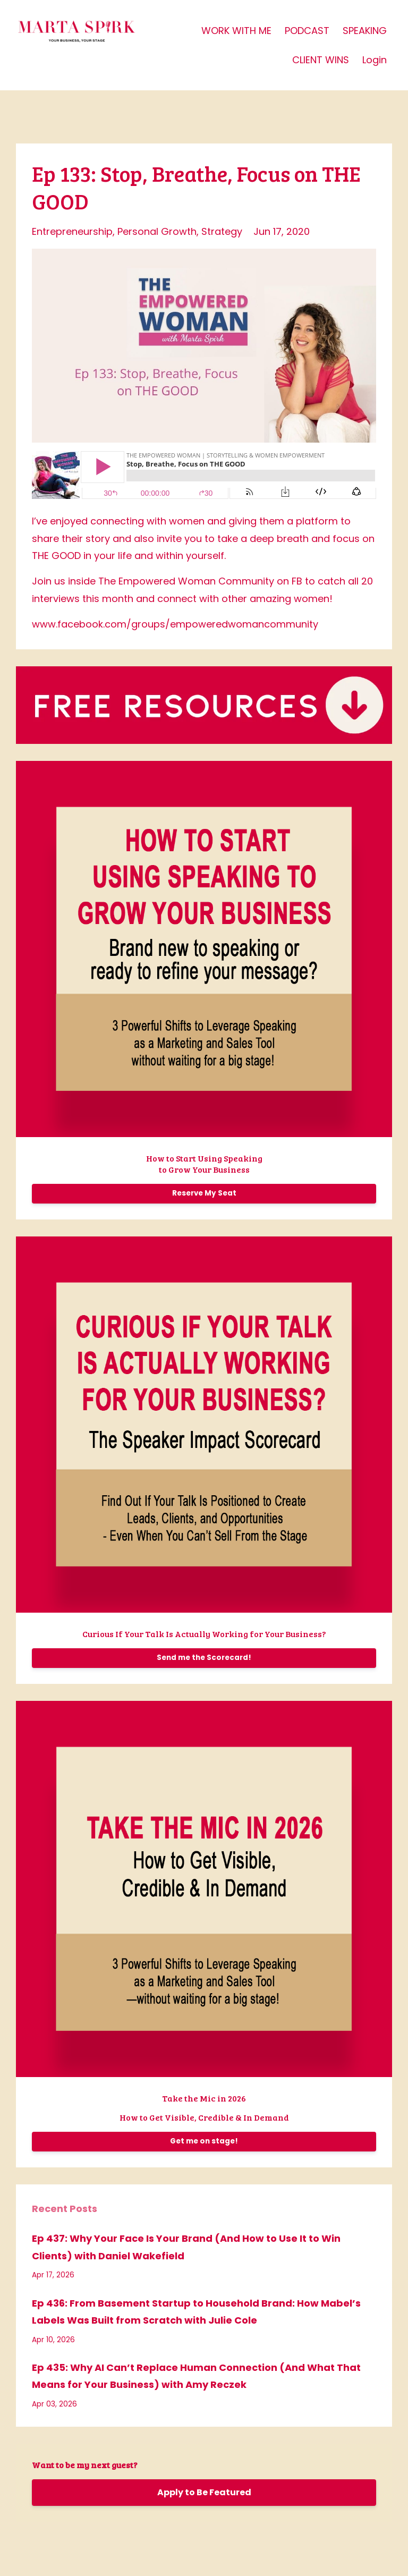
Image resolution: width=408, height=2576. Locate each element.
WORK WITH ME (236, 30)
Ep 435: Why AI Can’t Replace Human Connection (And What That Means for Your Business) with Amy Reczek (196, 2376)
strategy (221, 231)
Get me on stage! (204, 2141)
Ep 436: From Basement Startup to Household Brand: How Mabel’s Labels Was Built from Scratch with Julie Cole (196, 2312)
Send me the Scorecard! (204, 1658)
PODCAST (307, 30)
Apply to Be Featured (204, 2492)
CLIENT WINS (320, 59)
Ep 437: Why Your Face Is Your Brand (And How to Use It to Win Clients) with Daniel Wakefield (186, 2247)
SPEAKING (365, 30)
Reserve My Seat (204, 1193)
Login (374, 59)
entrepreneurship (72, 231)
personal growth (157, 231)
